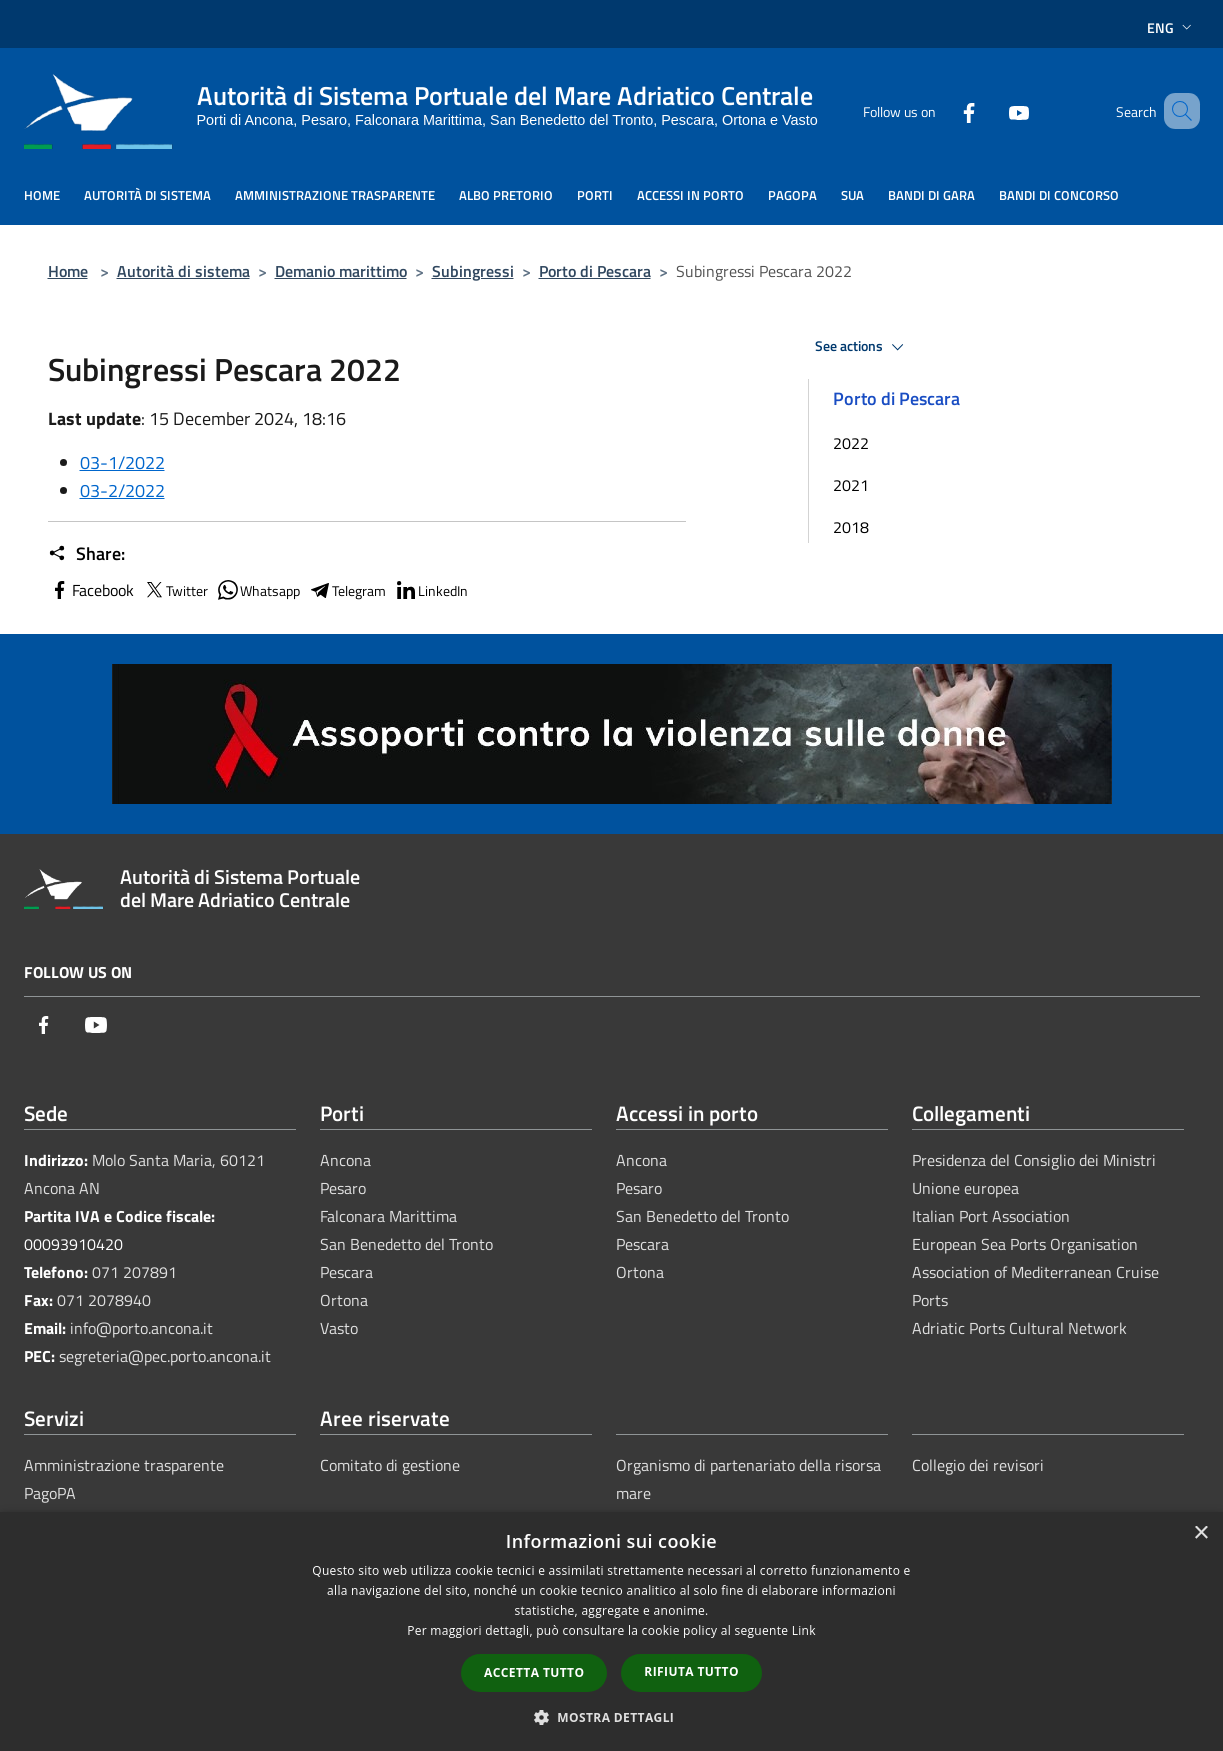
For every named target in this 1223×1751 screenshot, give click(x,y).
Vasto (339, 1328)
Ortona (344, 1300)
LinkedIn (431, 590)
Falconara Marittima (388, 1216)
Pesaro (343, 1188)
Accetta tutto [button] (534, 1672)
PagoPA (50, 1493)
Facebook (91, 590)
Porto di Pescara (595, 271)
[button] (612, 1717)
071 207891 (134, 1272)
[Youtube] (990, 110)
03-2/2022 (122, 490)
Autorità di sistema (183, 271)
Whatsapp (258, 590)
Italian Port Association (991, 1216)
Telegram (347, 590)
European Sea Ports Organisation (1025, 1244)
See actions (862, 347)
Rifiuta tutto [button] (691, 1671)
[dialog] (611, 1631)
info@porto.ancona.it (141, 1328)
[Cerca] (1176, 111)
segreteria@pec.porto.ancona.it (165, 1356)
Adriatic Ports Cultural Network (1019, 1328)
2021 (851, 485)
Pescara (346, 1272)
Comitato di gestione (390, 1465)
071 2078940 (104, 1300)
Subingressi (473, 271)
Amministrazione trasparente (124, 1465)
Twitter (175, 590)
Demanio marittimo (341, 271)
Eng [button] (1171, 27)
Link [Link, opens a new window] (804, 1630)
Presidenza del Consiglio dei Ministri (1034, 1160)
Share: (86, 554)
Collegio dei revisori (978, 1465)
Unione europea (965, 1188)
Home (68, 271)
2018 (851, 527)
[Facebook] (940, 110)
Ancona (345, 1160)
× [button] (1200, 1533)
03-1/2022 (122, 462)
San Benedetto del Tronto (406, 1244)
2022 (851, 443)
